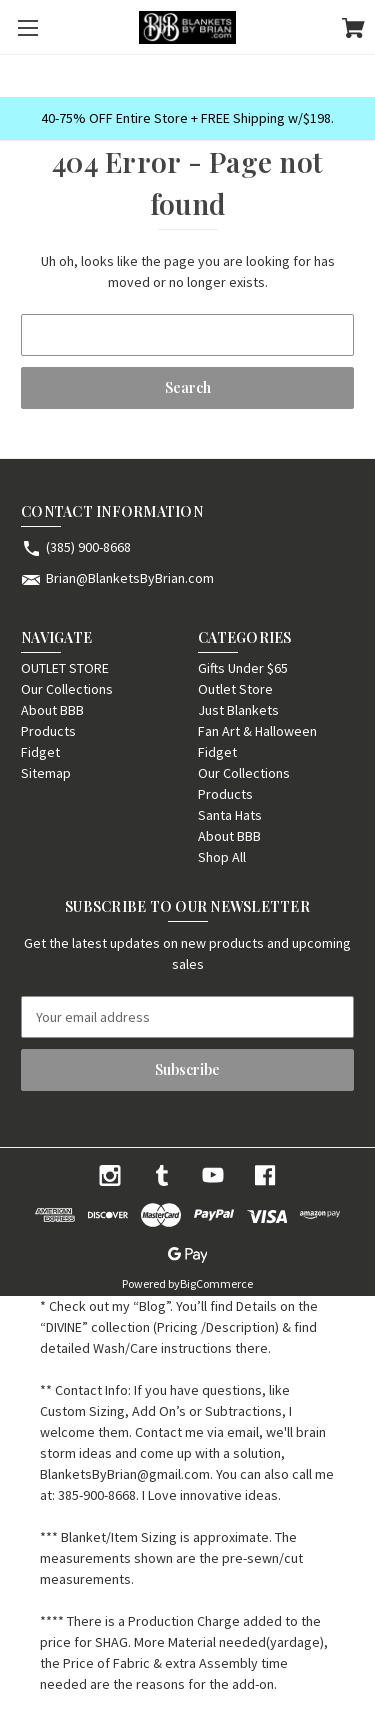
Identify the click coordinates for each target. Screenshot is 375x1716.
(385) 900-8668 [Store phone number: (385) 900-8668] (88, 547)
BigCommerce (216, 1283)
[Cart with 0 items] (353, 31)
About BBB (52, 710)
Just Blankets (238, 710)
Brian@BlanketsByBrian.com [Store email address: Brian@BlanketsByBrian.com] (130, 578)
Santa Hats (230, 815)
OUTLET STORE (65, 668)
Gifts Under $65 (243, 668)
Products (48, 731)
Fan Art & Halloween (257, 731)
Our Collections (67, 689)
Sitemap (46, 773)
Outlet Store (235, 689)
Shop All (222, 857)
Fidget (40, 752)
